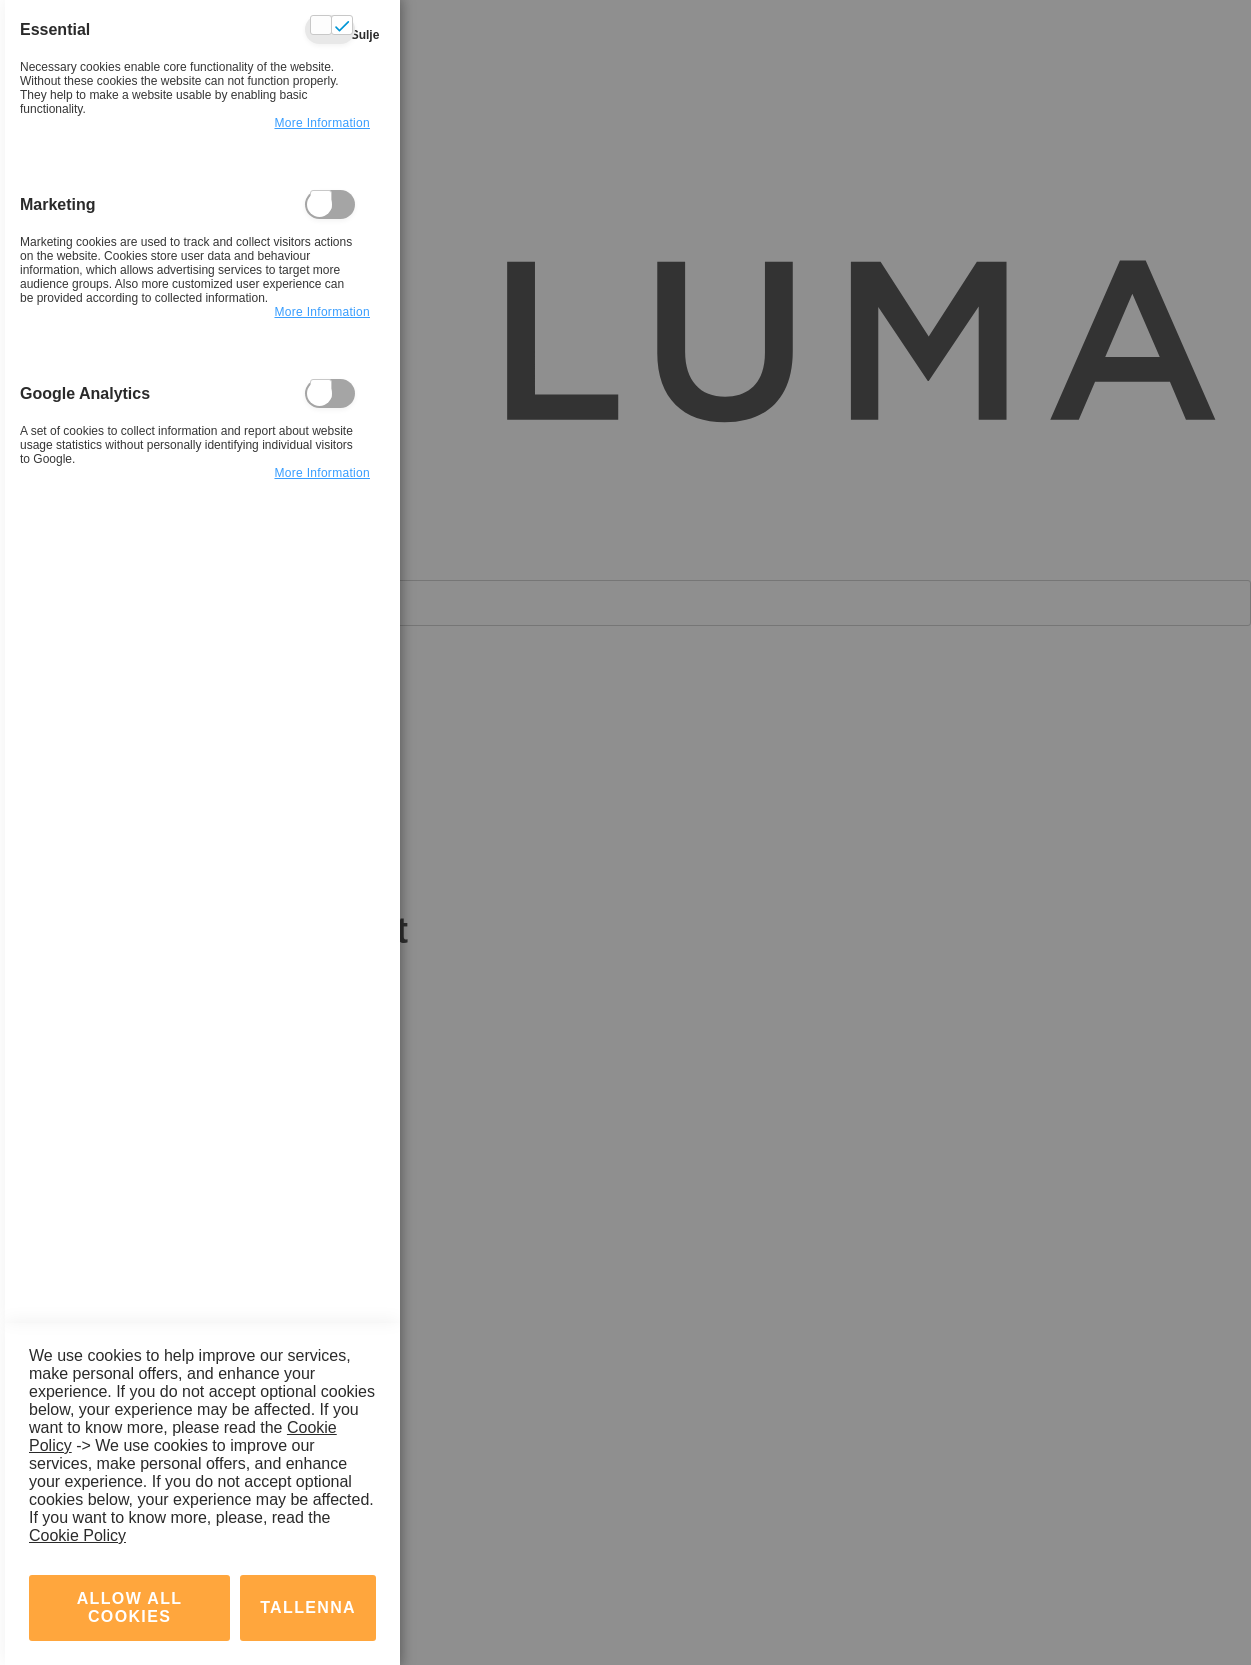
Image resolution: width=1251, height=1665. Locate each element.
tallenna (308, 1607)
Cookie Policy (77, 1535)
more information (322, 123)
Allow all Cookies (130, 1607)
